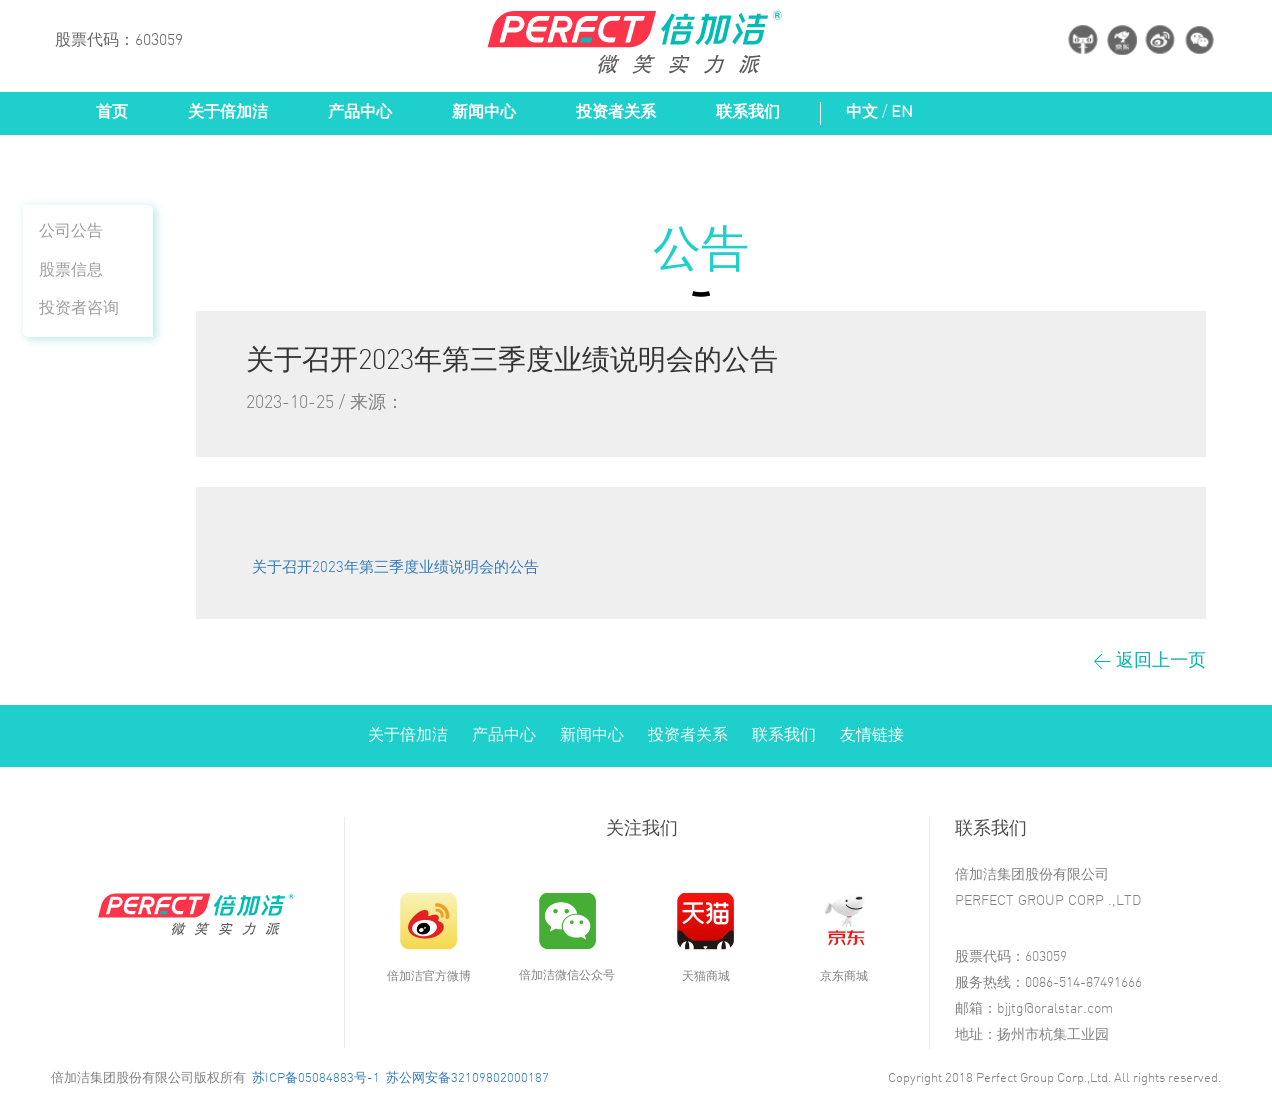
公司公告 (71, 231)
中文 (862, 112)
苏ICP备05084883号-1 (316, 1078)
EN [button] (902, 112)
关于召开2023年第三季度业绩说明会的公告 (395, 568)
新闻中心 (484, 112)
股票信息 (71, 270)
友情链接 (872, 735)
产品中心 (360, 112)
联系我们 (748, 112)
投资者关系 (616, 112)
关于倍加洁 (228, 112)
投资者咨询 (79, 308)
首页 (112, 112)
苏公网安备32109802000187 (467, 1078)
